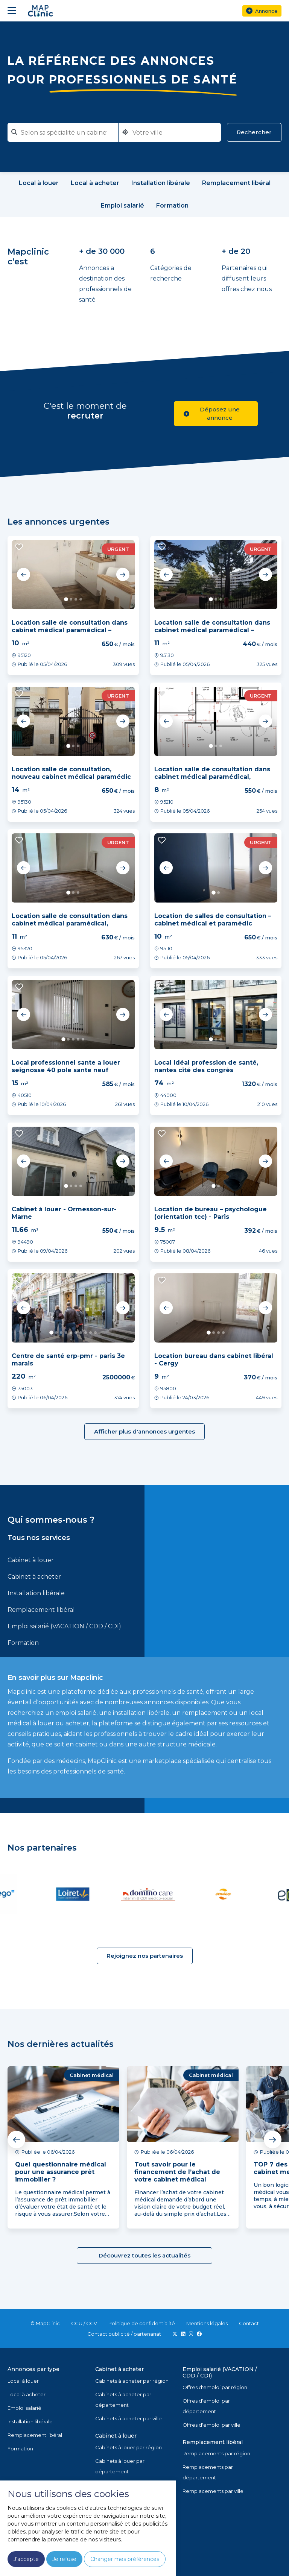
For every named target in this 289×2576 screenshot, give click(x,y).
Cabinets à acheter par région (132, 2381)
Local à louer (23, 2381)
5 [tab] (83, 1039)
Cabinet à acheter (34, 1576)
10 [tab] (95, 1332)
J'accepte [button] (26, 2559)
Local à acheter (27, 2394)
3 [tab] (76, 599)
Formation (23, 1642)
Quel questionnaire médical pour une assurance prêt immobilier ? (60, 2172)
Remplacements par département (208, 2472)
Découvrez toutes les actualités (144, 2255)
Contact (249, 2323)
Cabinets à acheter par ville (128, 2418)
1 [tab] (66, 599)
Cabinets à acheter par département (123, 2399)
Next (122, 574)
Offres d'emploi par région (215, 2387)
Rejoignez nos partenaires (144, 1955)
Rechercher (254, 132)
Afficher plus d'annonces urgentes (144, 1431)
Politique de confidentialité (141, 2323)
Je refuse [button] (64, 2559)
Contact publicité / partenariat (124, 2334)
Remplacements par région (216, 2453)
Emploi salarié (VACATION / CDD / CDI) (64, 1626)
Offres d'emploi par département (206, 2406)
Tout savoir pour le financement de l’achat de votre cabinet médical (177, 2172)
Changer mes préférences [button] (124, 2559)
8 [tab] (85, 1332)
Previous (23, 574)
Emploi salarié (24, 2408)
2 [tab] (71, 599)
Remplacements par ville (213, 2491)
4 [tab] (80, 599)
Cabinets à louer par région (128, 2447)
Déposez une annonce (212, 413)
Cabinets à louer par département (119, 2466)
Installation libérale (36, 1593)
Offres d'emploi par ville (211, 2425)
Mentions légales (207, 2323)
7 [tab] (80, 1332)
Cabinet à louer (31, 1560)
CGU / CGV (84, 2323)
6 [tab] (76, 1332)
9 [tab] (90, 1332)
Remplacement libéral (41, 1609)
